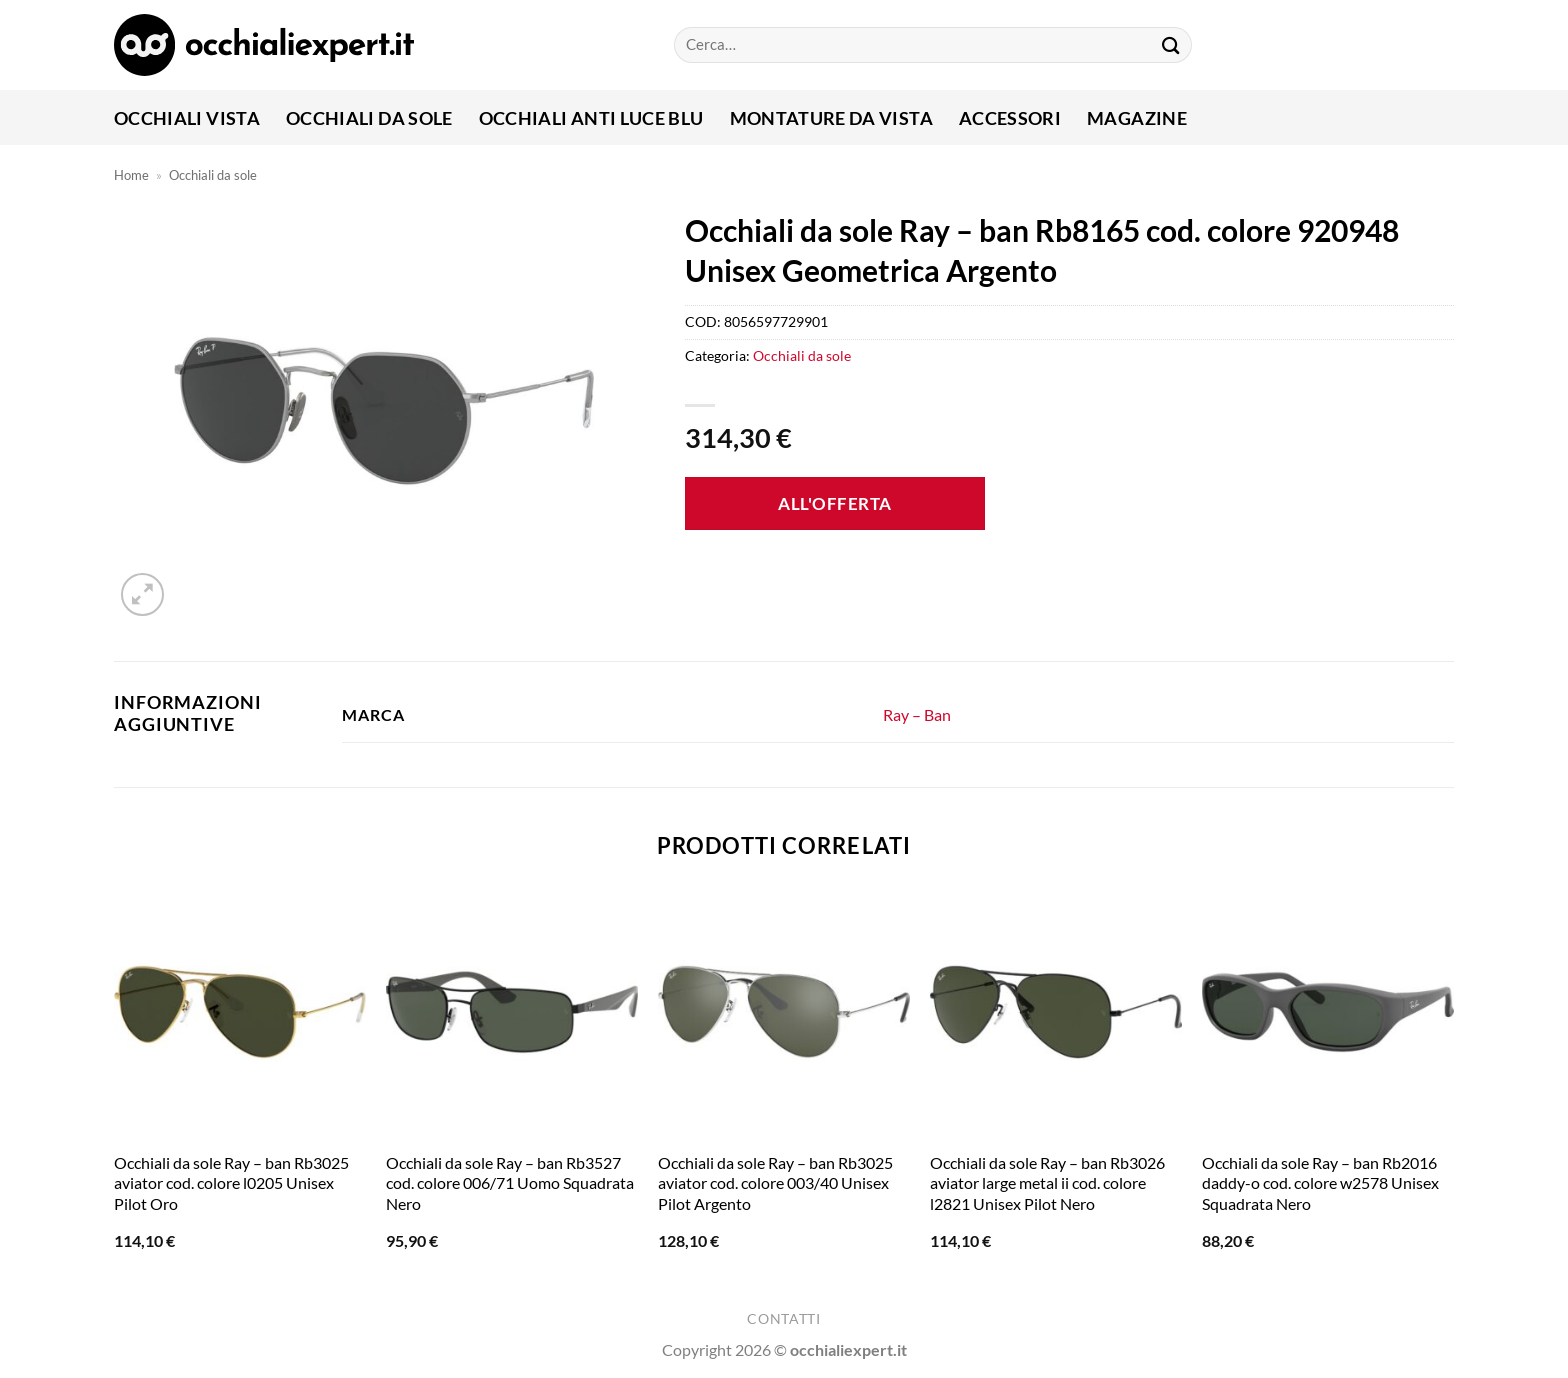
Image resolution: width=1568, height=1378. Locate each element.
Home (131, 175)
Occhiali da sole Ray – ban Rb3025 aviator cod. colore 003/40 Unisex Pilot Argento (775, 1183)
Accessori (1010, 118)
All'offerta (835, 503)
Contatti (783, 1319)
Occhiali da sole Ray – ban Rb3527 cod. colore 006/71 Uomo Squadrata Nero (510, 1183)
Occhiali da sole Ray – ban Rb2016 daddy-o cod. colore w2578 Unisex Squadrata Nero (1320, 1183)
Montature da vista (831, 118)
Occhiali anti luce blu (591, 118)
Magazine (1137, 118)
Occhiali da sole (369, 118)
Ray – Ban (917, 714)
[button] (142, 594)
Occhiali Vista (187, 118)
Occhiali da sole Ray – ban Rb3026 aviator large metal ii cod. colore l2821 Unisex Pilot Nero (1047, 1183)
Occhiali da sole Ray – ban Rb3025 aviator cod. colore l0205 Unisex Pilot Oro (231, 1183)
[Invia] (1171, 44)
